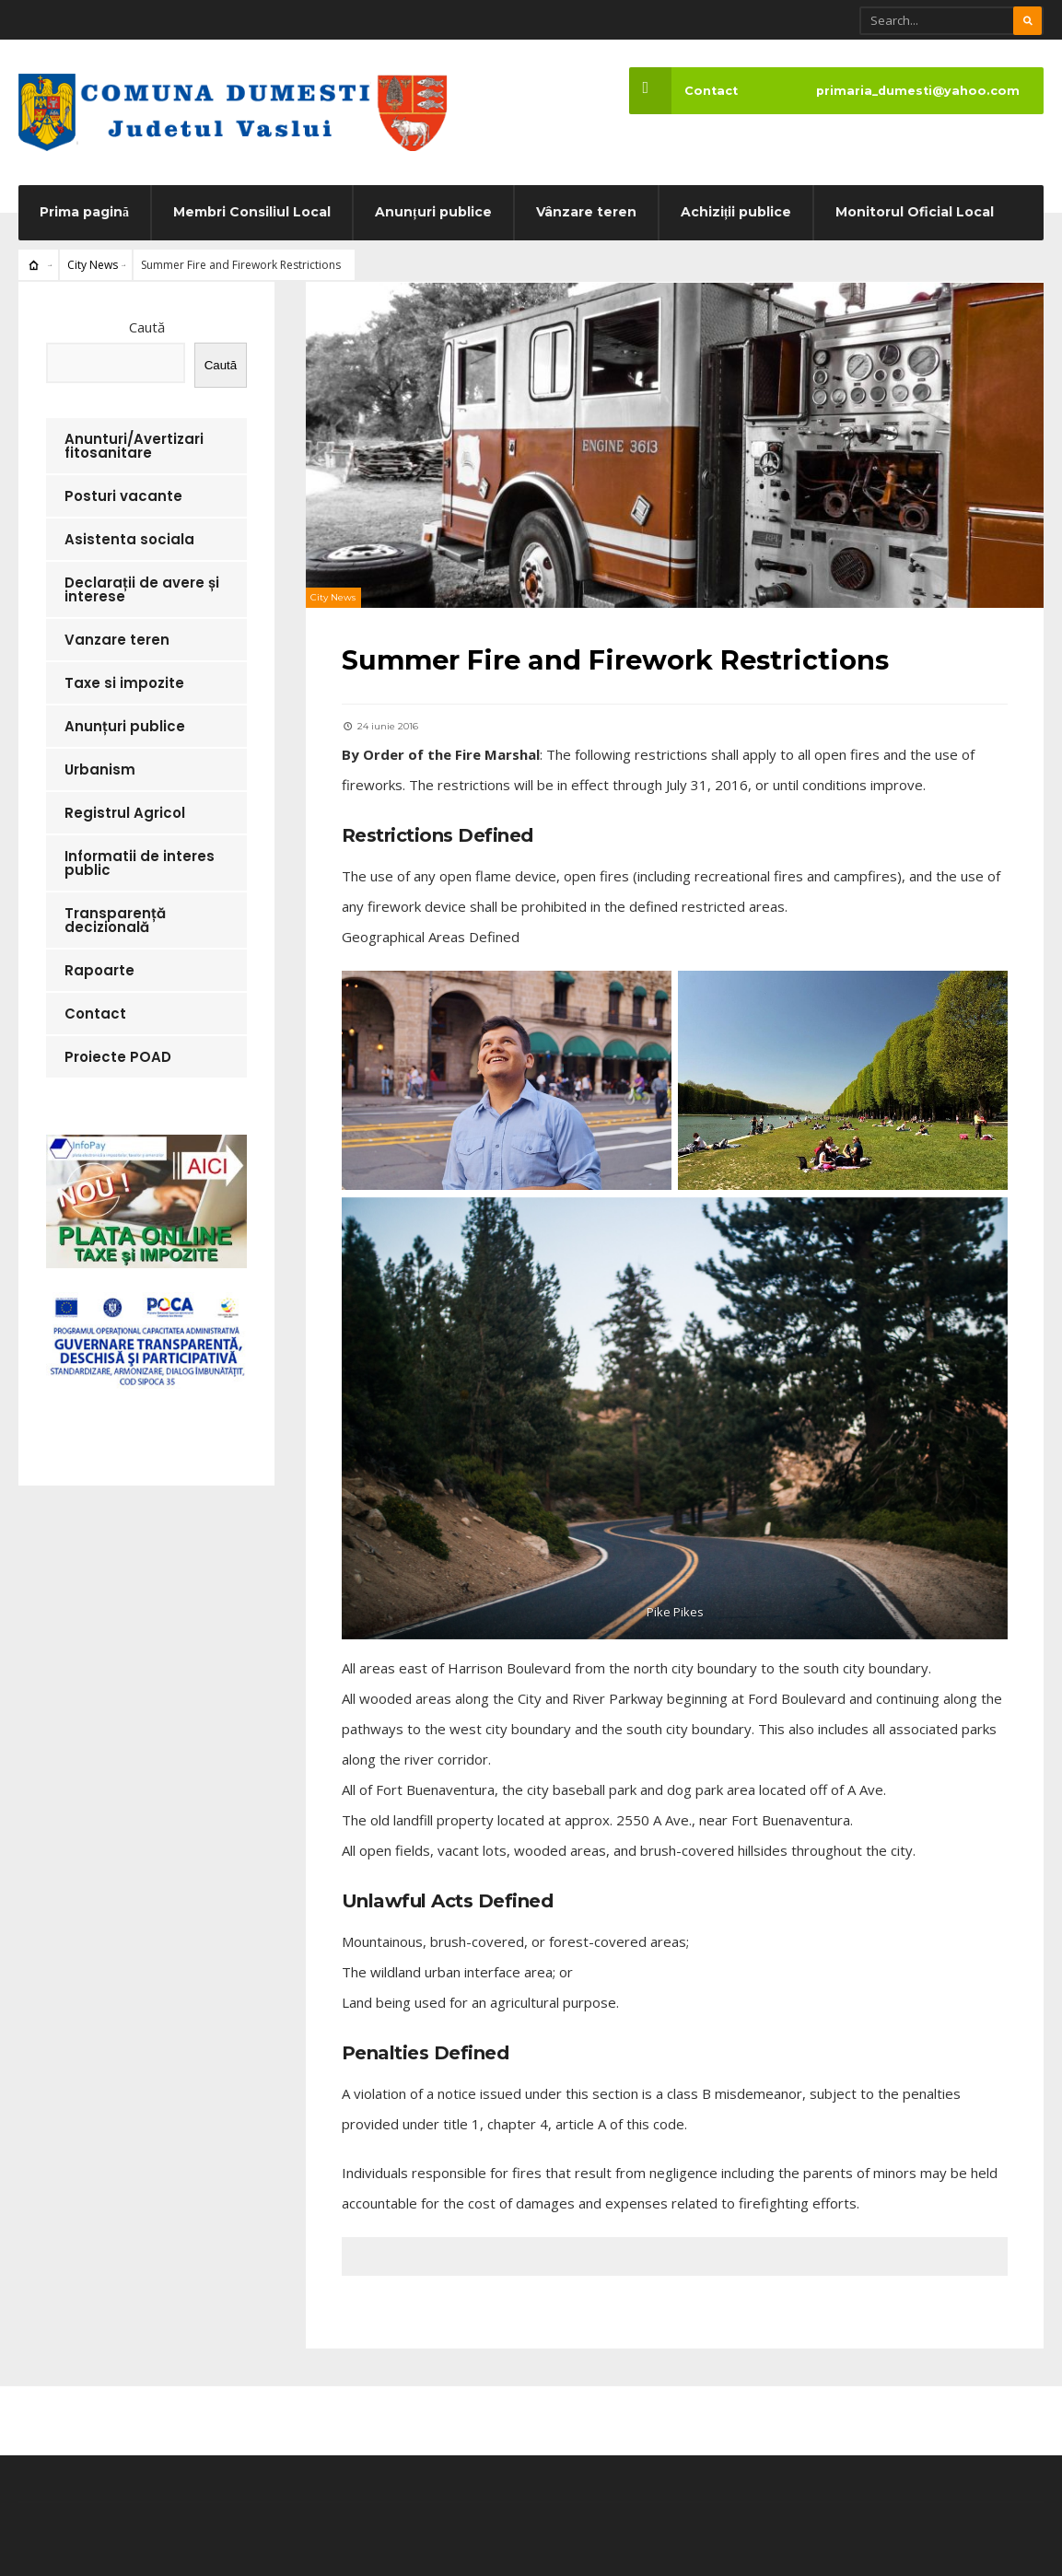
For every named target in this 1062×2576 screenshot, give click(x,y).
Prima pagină (84, 213)
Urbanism (99, 771)
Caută (147, 329)
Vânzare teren (586, 213)
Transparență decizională (115, 921)
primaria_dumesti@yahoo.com (918, 91)
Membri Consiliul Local (252, 213)
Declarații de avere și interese (141, 591)
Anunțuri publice (433, 213)
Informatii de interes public (139, 864)
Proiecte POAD (117, 1058)
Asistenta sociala (129, 541)
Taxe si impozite (124, 684)
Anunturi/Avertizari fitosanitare (134, 447)
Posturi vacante (123, 497)
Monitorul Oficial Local (914, 213)
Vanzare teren (116, 641)
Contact (682, 90)
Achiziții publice (736, 213)
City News (92, 266)
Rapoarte (99, 972)
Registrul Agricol (124, 814)
